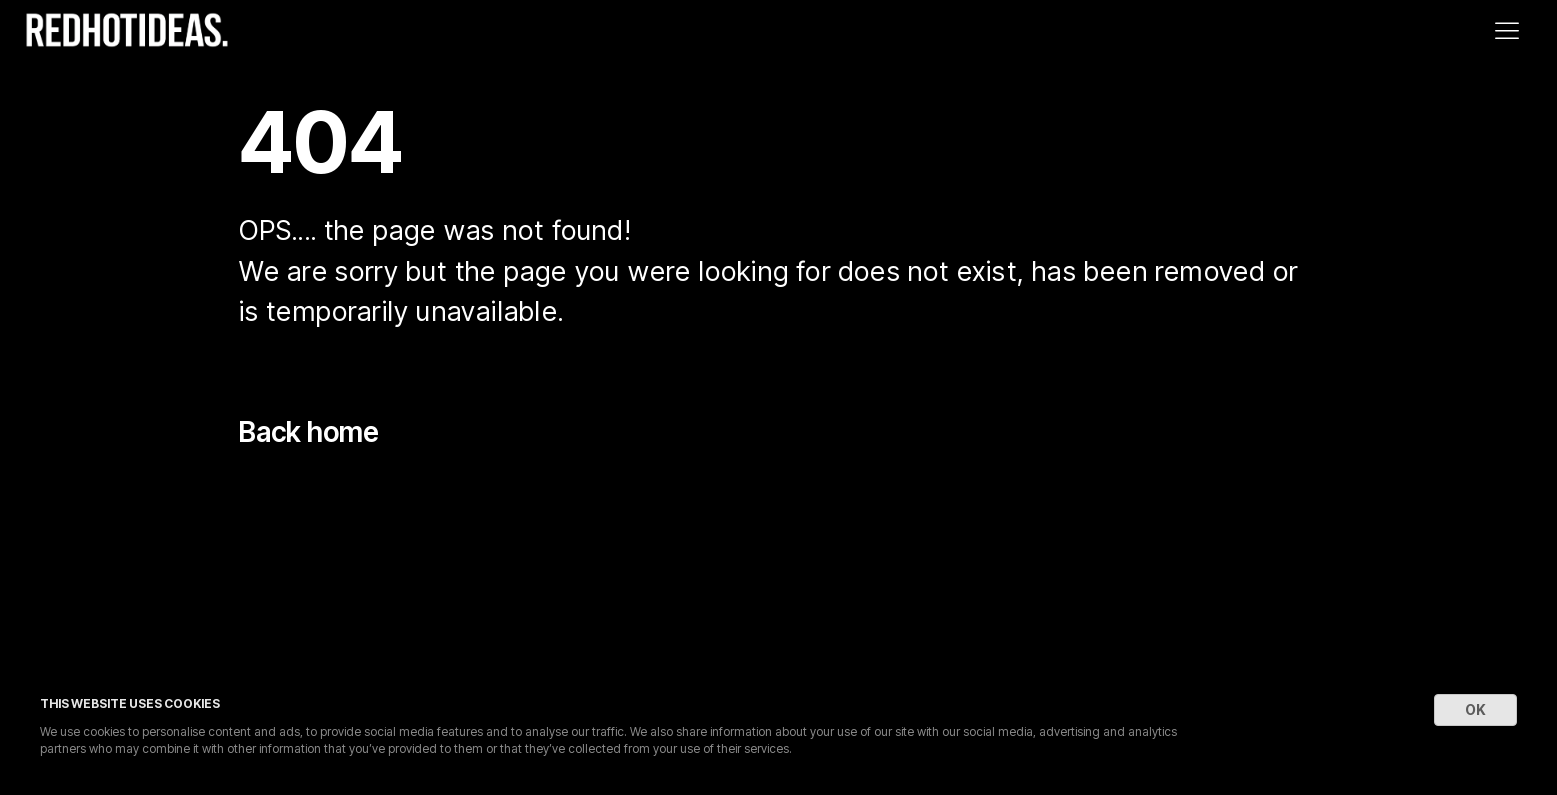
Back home (309, 432)
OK (1475, 709)
